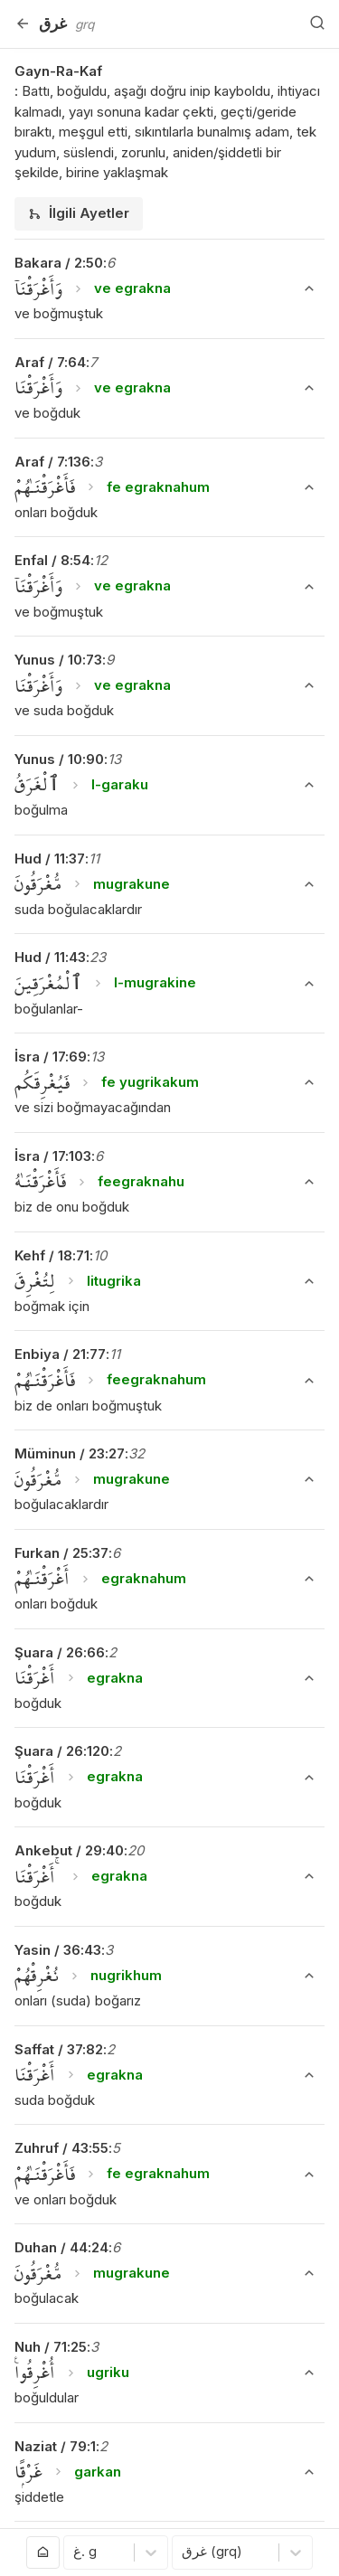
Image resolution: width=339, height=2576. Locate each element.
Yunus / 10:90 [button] (59, 759)
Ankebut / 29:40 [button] (69, 1850)
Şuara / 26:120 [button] (61, 1751)
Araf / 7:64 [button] (50, 362)
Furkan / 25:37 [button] (61, 1553)
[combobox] (75, 2553)
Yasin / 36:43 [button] (57, 1949)
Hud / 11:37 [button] (49, 858)
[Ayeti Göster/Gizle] (309, 288)
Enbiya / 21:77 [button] (60, 1354)
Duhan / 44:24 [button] (61, 2247)
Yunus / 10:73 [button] (58, 659)
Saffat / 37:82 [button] (58, 2049)
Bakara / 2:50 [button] (58, 262)
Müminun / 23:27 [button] (69, 1453)
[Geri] (22, 23)
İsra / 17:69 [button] (50, 1056)
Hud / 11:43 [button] (50, 957)
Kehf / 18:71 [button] (51, 1255)
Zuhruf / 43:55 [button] (61, 2147)
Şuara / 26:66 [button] (59, 1652)
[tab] (78, 214)
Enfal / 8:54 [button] (52, 560)
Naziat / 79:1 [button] (55, 2446)
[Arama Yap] (317, 23)
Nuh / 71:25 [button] (50, 2346)
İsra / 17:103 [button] (52, 1156)
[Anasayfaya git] (43, 2552)
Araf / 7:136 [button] (52, 461)
